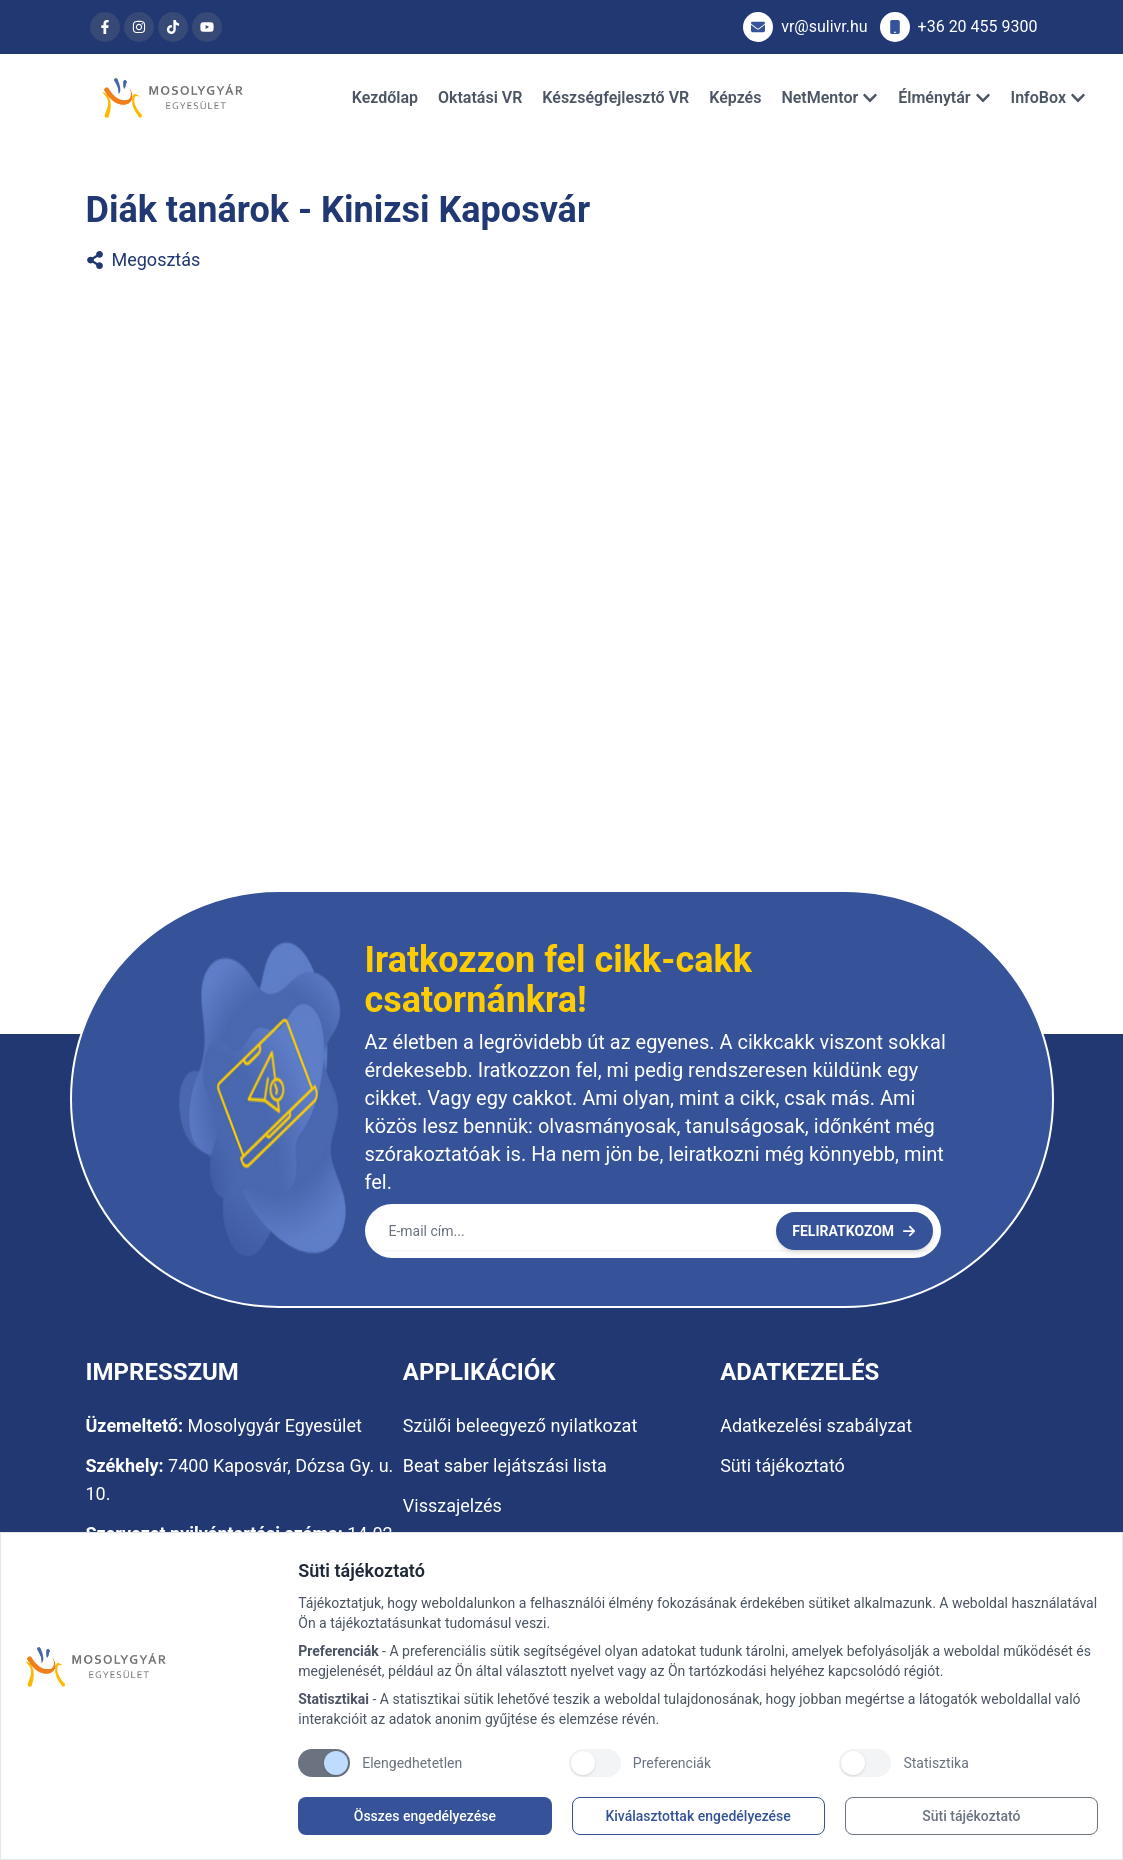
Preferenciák (672, 1763)
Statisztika (935, 1763)
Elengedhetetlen (412, 1763)
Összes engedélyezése (425, 1816)
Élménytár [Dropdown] (944, 97)
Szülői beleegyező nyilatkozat (520, 1425)
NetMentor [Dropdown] (829, 97)
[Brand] (151, 1667)
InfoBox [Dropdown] (1048, 97)
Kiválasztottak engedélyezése (697, 1816)
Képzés (735, 97)
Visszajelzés (452, 1505)
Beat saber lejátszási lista (505, 1465)
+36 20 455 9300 (959, 27)
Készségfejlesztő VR (615, 97)
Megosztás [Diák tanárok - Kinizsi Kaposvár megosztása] (143, 259)
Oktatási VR (480, 97)
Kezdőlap (385, 97)
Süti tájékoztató (971, 1816)
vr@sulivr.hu (805, 27)
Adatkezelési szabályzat (816, 1425)
